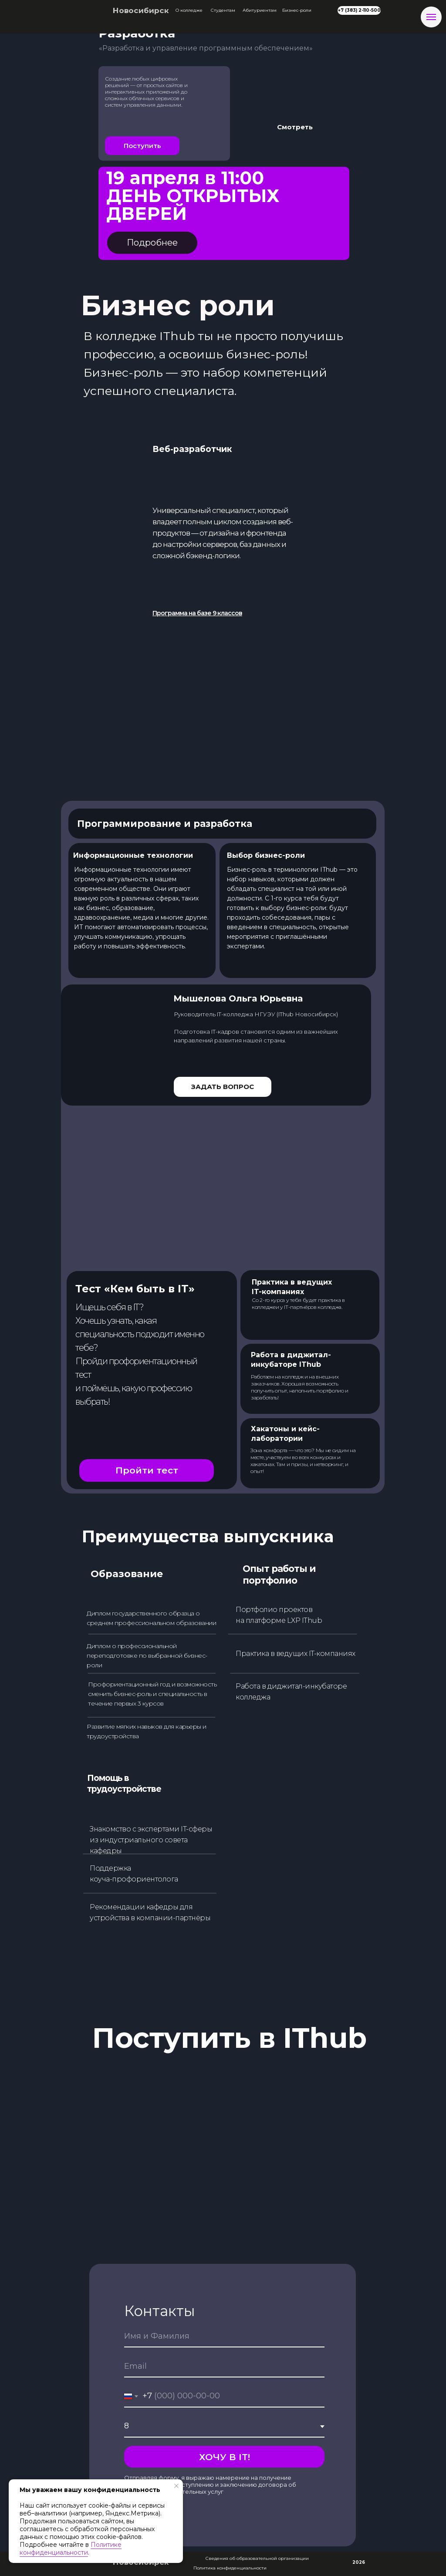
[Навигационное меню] (431, 17)
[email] (224, 2366)
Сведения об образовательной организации (257, 2558)
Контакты (159, 2311)
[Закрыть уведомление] (176, 2486)
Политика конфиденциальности (230, 2568)
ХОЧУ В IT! (224, 2456)
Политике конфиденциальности (71, 2548)
